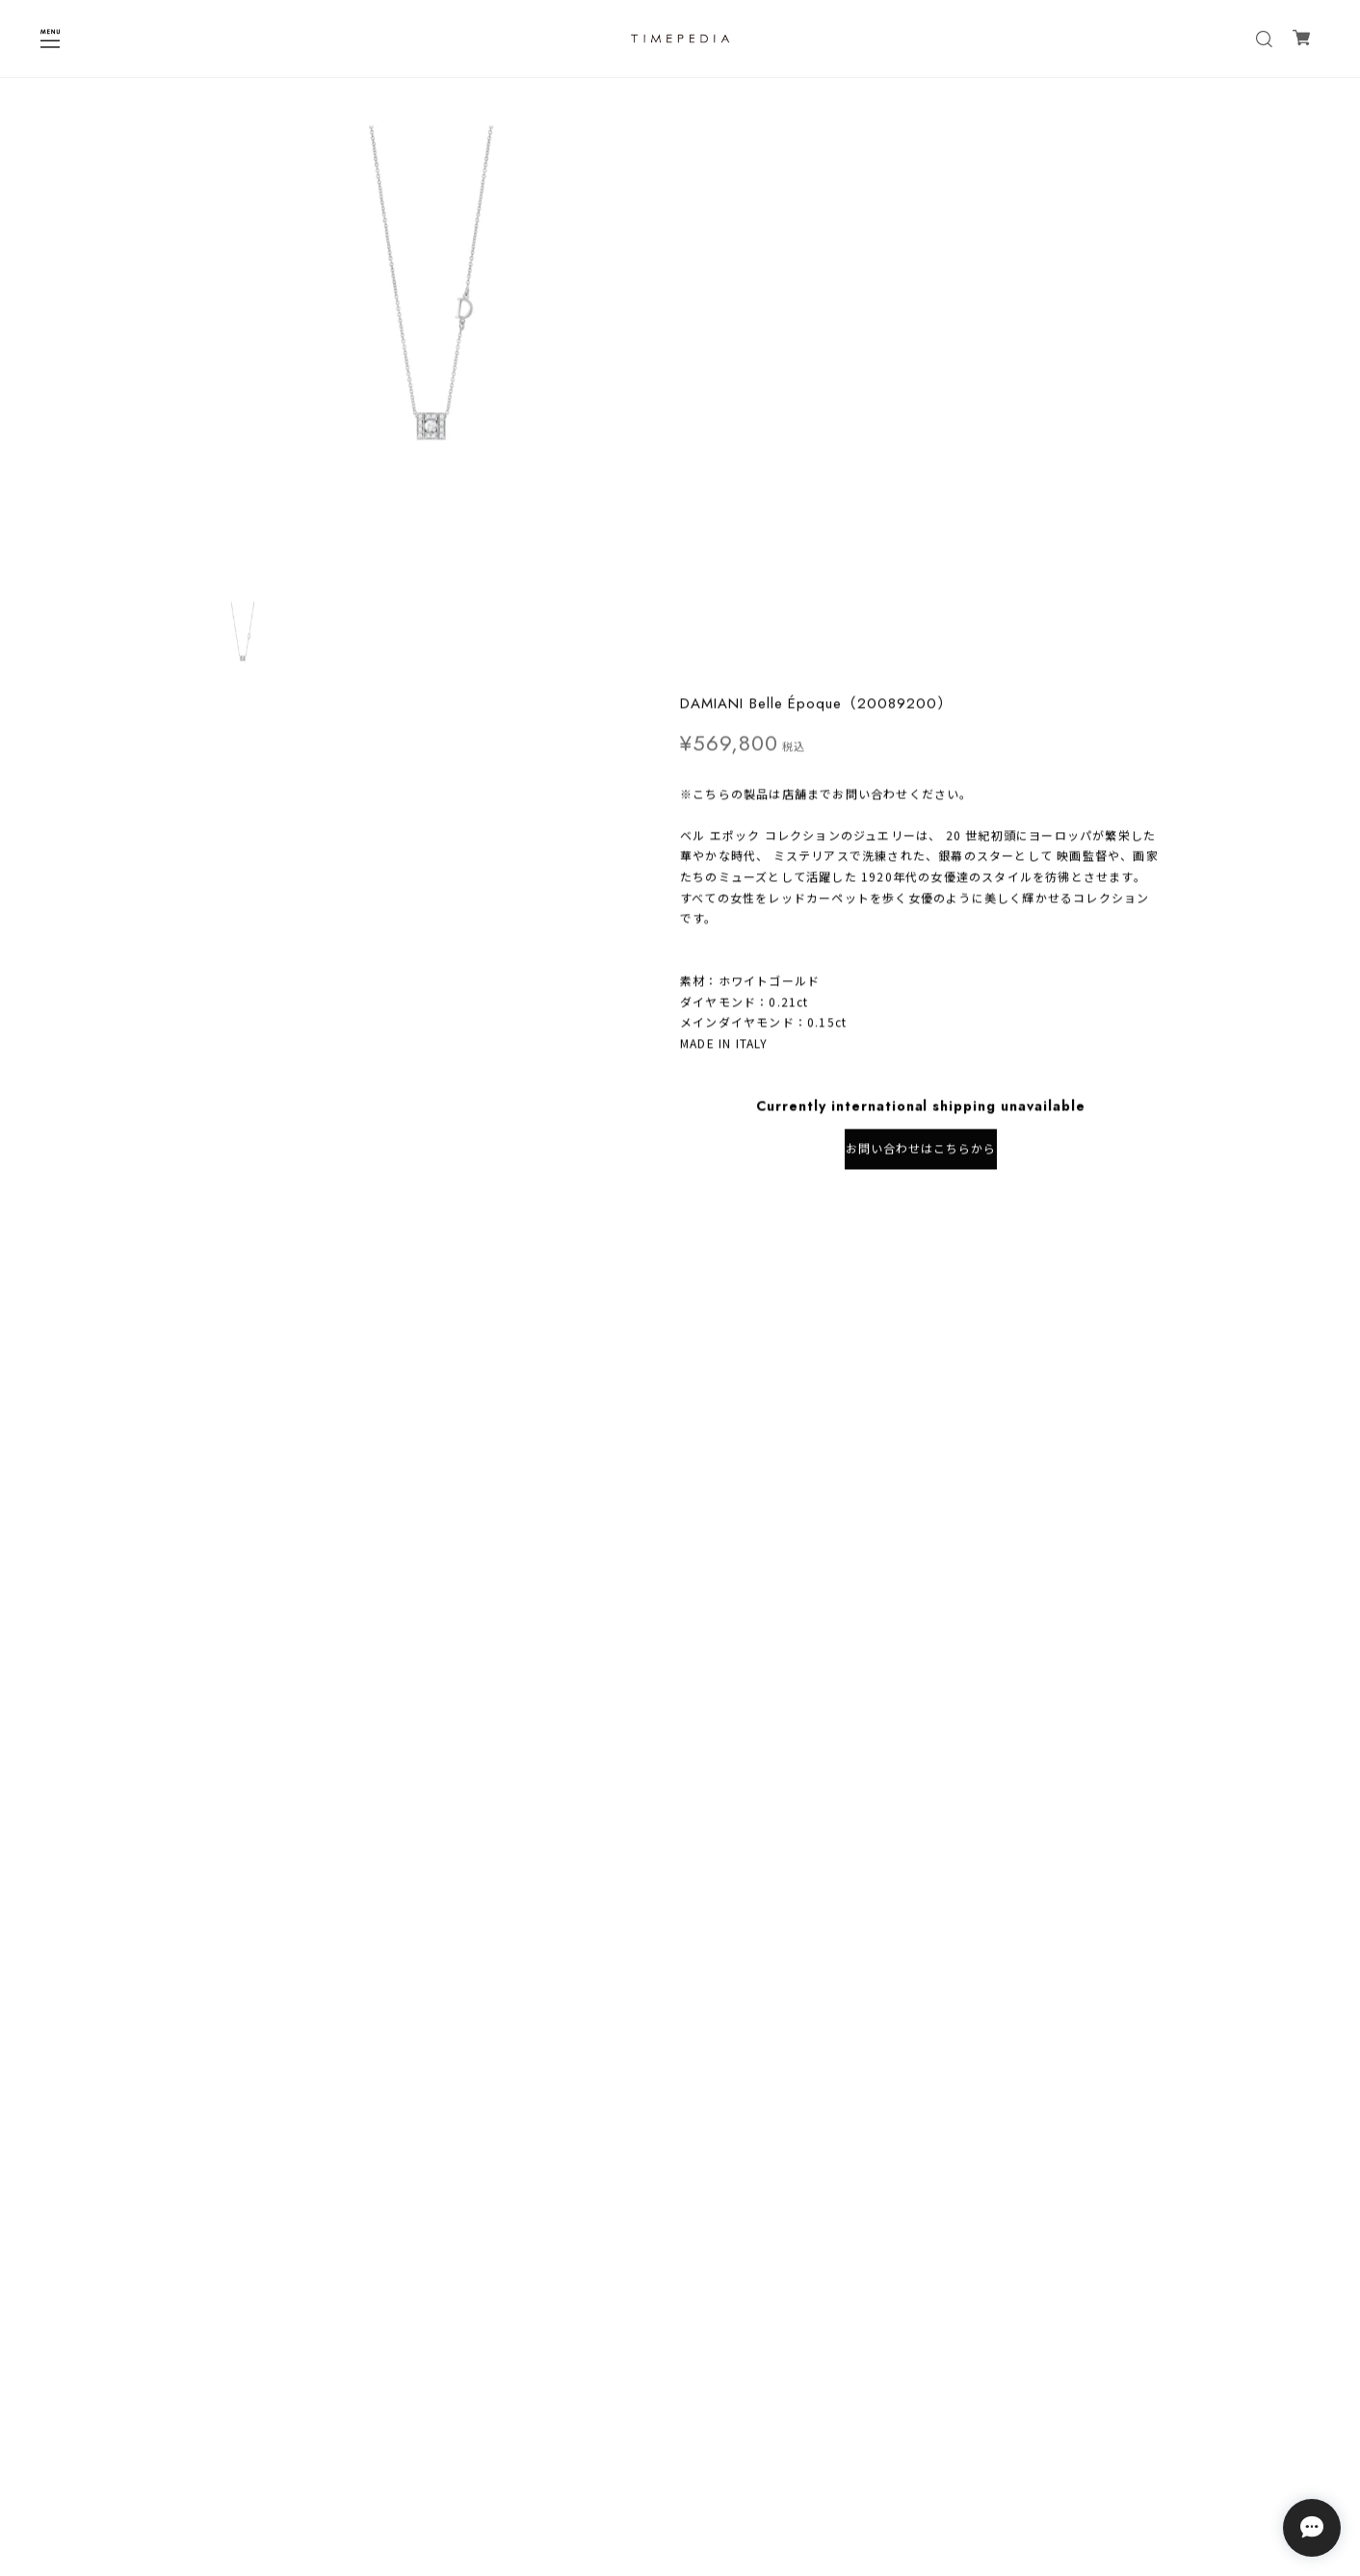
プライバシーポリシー (680, 2425)
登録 (798, 2354)
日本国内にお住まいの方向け (920, 651)
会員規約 (680, 2475)
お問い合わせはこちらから (921, 588)
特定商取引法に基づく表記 (680, 2450)
